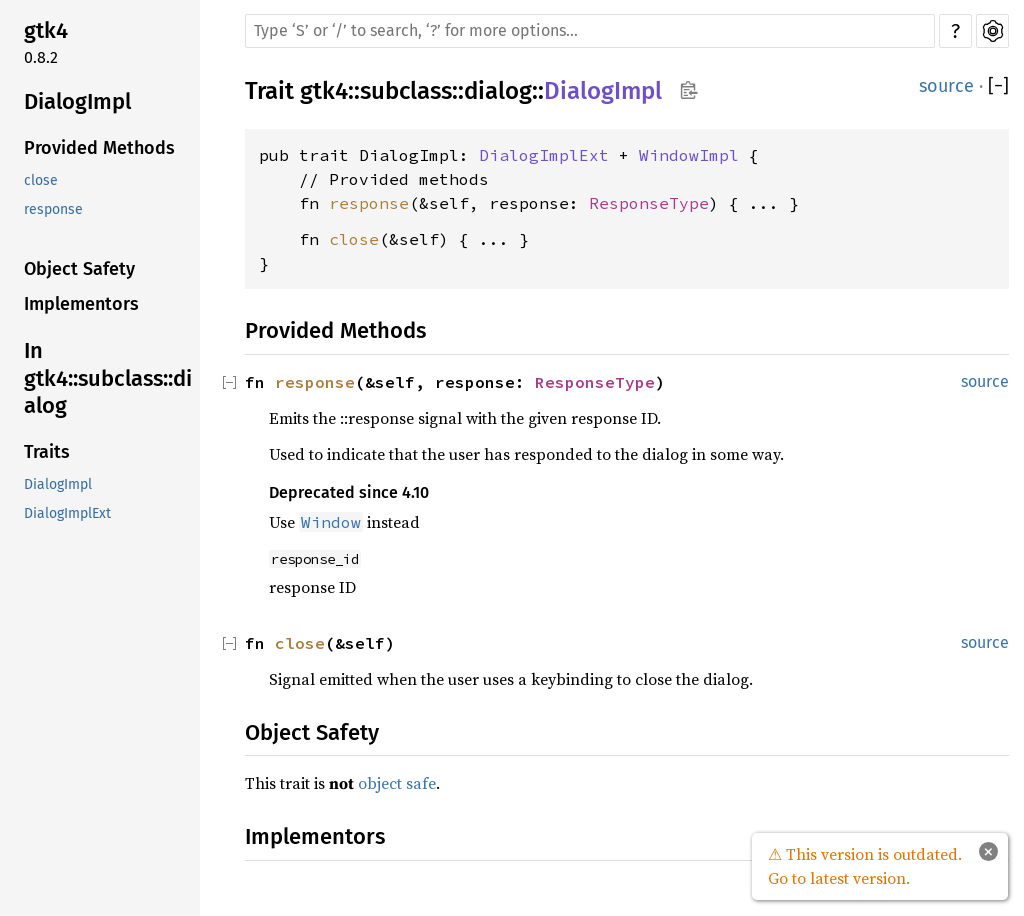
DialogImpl (77, 101)
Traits (47, 452)
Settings (992, 31)
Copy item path (688, 90)
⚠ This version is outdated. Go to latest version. (865, 866)
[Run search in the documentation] (590, 31)
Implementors (81, 304)
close (41, 180)
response (53, 209)
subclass (406, 91)
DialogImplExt (67, 513)
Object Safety (79, 269)
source (946, 86)
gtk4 (46, 30)
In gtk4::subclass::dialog (108, 378)
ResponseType (649, 203)
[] (998, 86)
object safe (397, 783)
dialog (498, 91)
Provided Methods (99, 148)
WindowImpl (689, 155)
